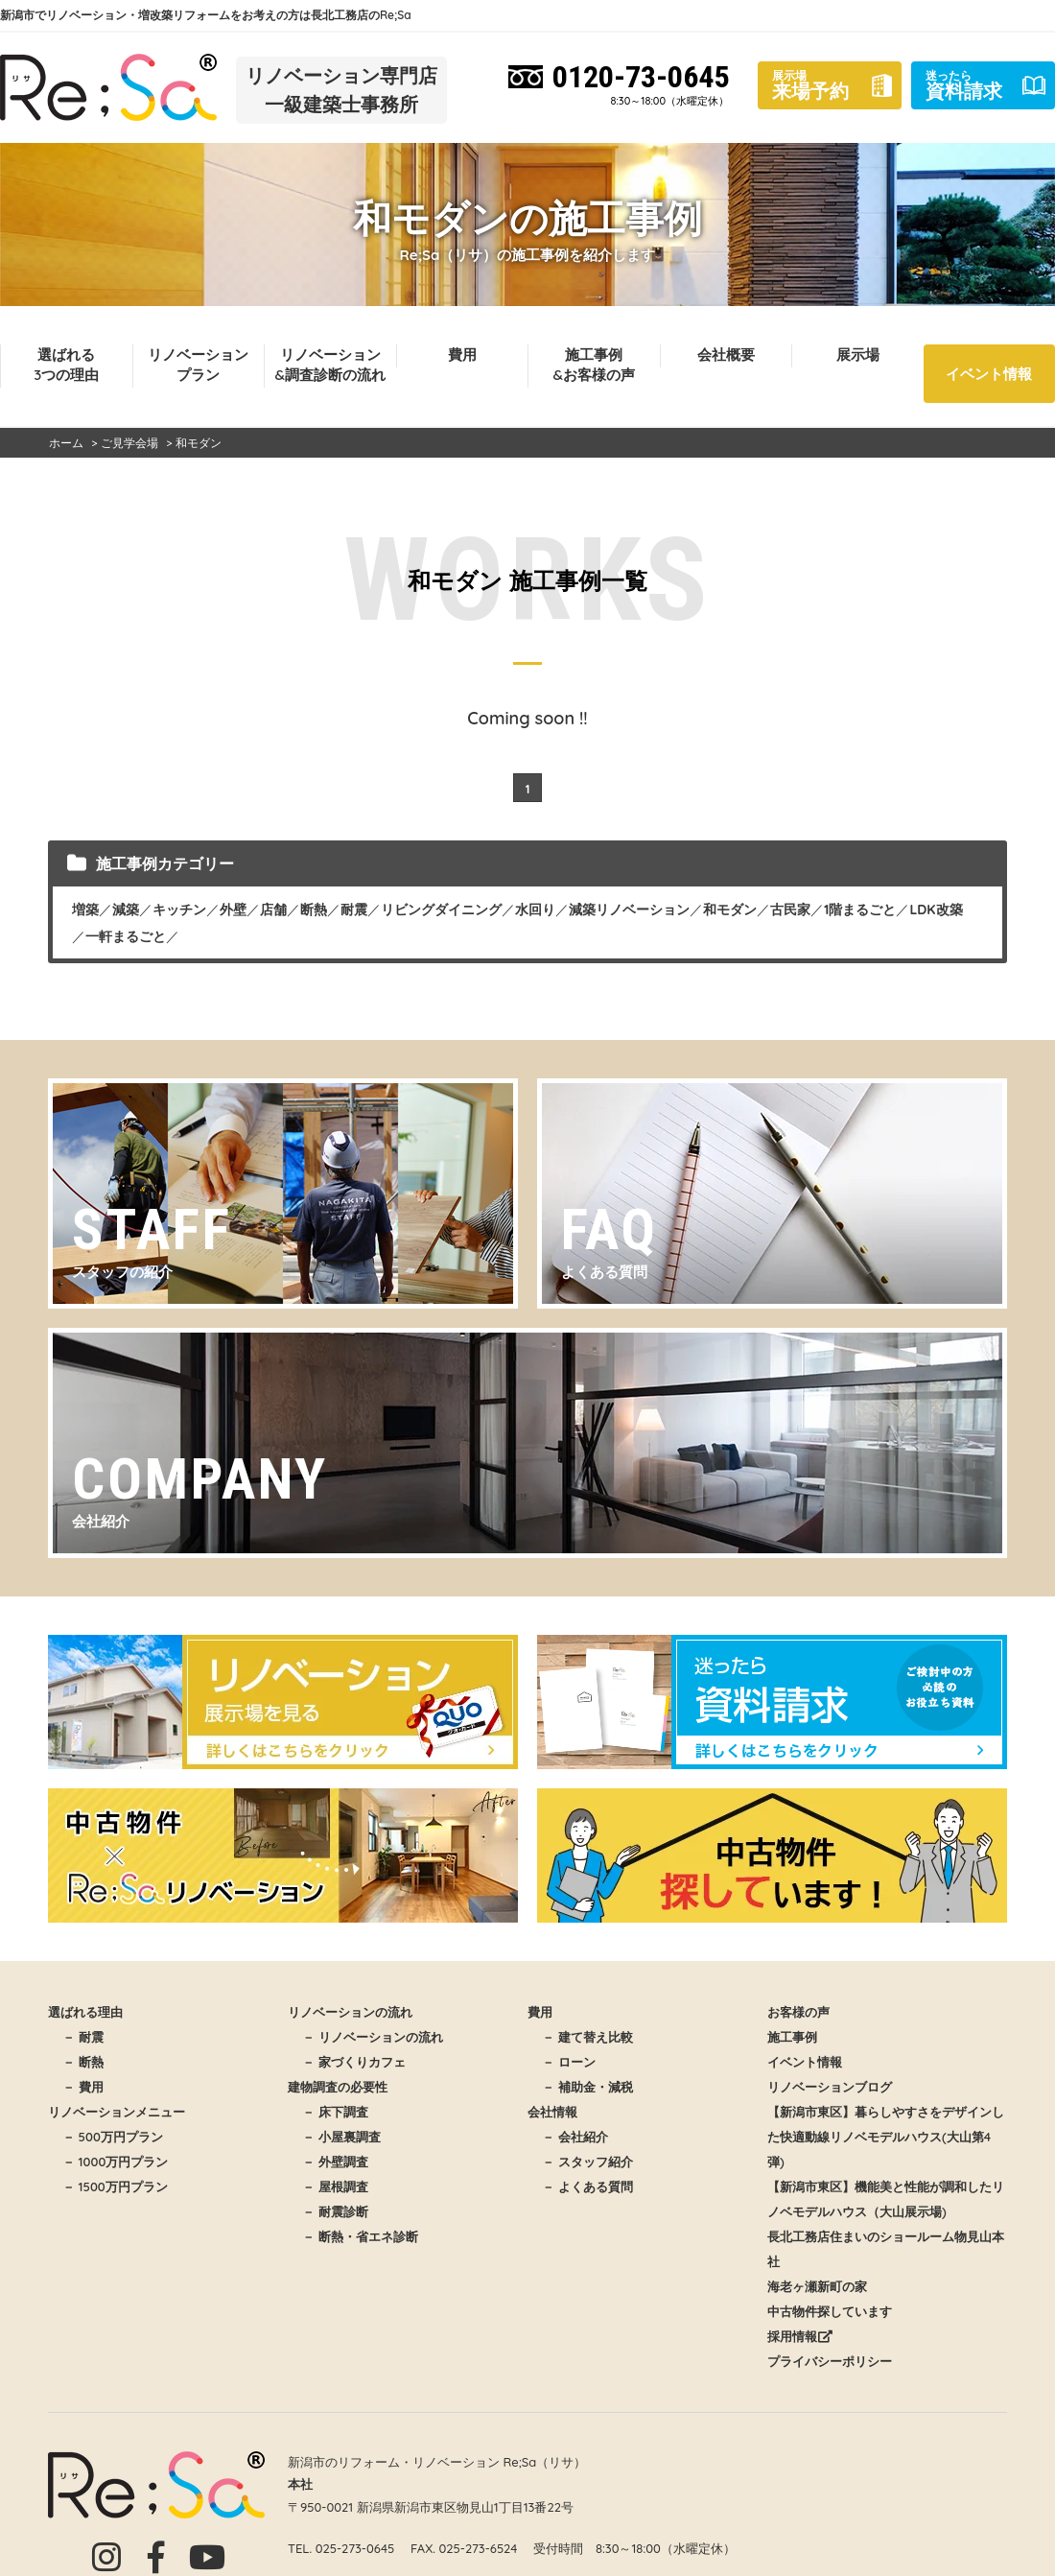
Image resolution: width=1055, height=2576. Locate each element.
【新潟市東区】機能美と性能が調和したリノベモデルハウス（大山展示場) (885, 2199)
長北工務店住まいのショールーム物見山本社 (885, 2249)
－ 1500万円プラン (115, 2186)
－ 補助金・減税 (587, 2086)
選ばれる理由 (85, 2012)
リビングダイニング (441, 909)
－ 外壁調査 (335, 2161)
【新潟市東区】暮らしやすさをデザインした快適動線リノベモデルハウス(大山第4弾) (885, 2136)
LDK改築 (935, 909)
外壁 (233, 909)
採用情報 (799, 2336)
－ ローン (569, 2061)
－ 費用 (83, 2086)
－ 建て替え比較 (587, 2036)
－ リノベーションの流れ (372, 2036)
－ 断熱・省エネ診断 (360, 2236)
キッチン (179, 909)
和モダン (730, 909)
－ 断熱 (83, 2061)
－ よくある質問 (587, 2186)
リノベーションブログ (829, 2086)
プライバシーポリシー (829, 2361)
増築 (85, 909)
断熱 (313, 909)
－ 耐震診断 (335, 2211)
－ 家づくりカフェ (354, 2061)
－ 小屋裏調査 (341, 2136)
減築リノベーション (629, 909)
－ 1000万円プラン (115, 2161)
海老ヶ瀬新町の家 (817, 2286)
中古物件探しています (829, 2311)
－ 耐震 (83, 2036)
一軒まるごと (125, 936)
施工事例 (792, 2036)
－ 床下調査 (335, 2111)
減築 (125, 909)
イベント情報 (989, 374)
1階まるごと (860, 909)
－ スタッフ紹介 (587, 2161)
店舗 (273, 909)
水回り (535, 909)
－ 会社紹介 (575, 2136)
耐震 (353, 909)
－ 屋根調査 (335, 2186)
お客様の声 (798, 2012)
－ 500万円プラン (112, 2136)
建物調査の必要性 (337, 2086)
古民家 (790, 909)
